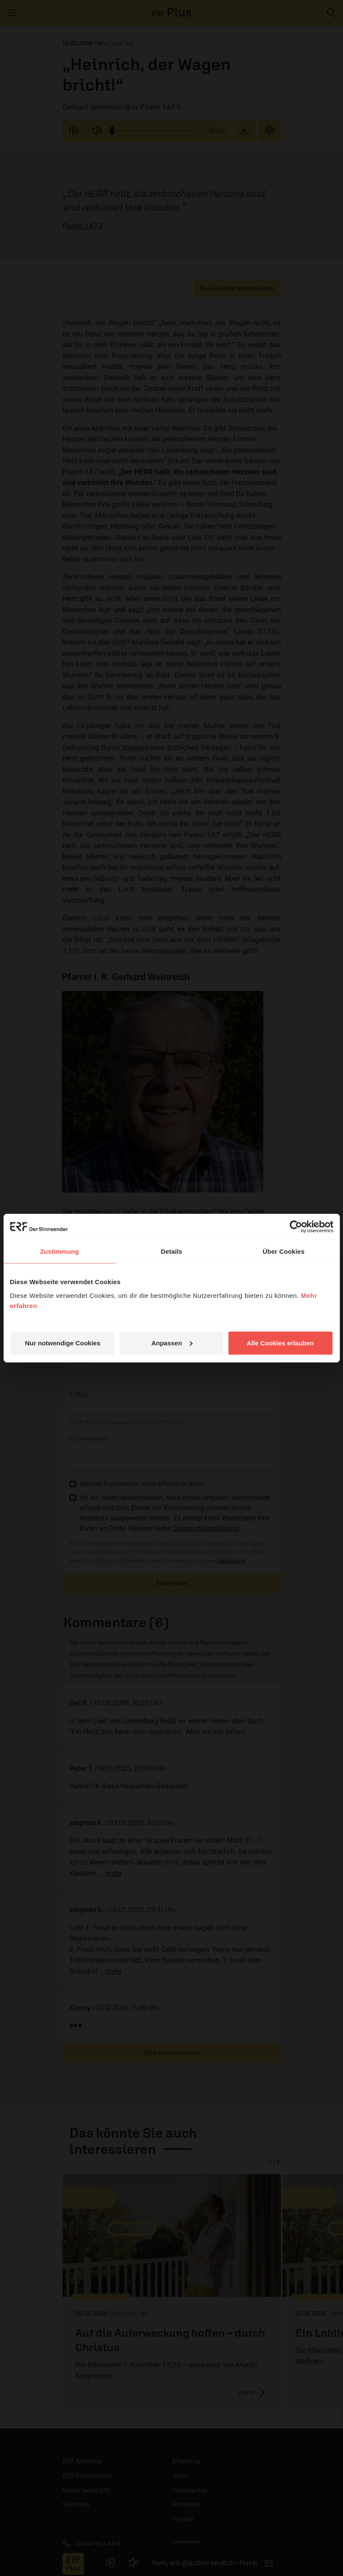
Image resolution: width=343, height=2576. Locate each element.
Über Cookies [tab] (283, 1251)
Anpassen (171, 1342)
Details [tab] (171, 1251)
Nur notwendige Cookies (62, 1342)
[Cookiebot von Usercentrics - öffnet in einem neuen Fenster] (295, 1226)
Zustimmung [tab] (59, 1251)
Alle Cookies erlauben (280, 1342)
